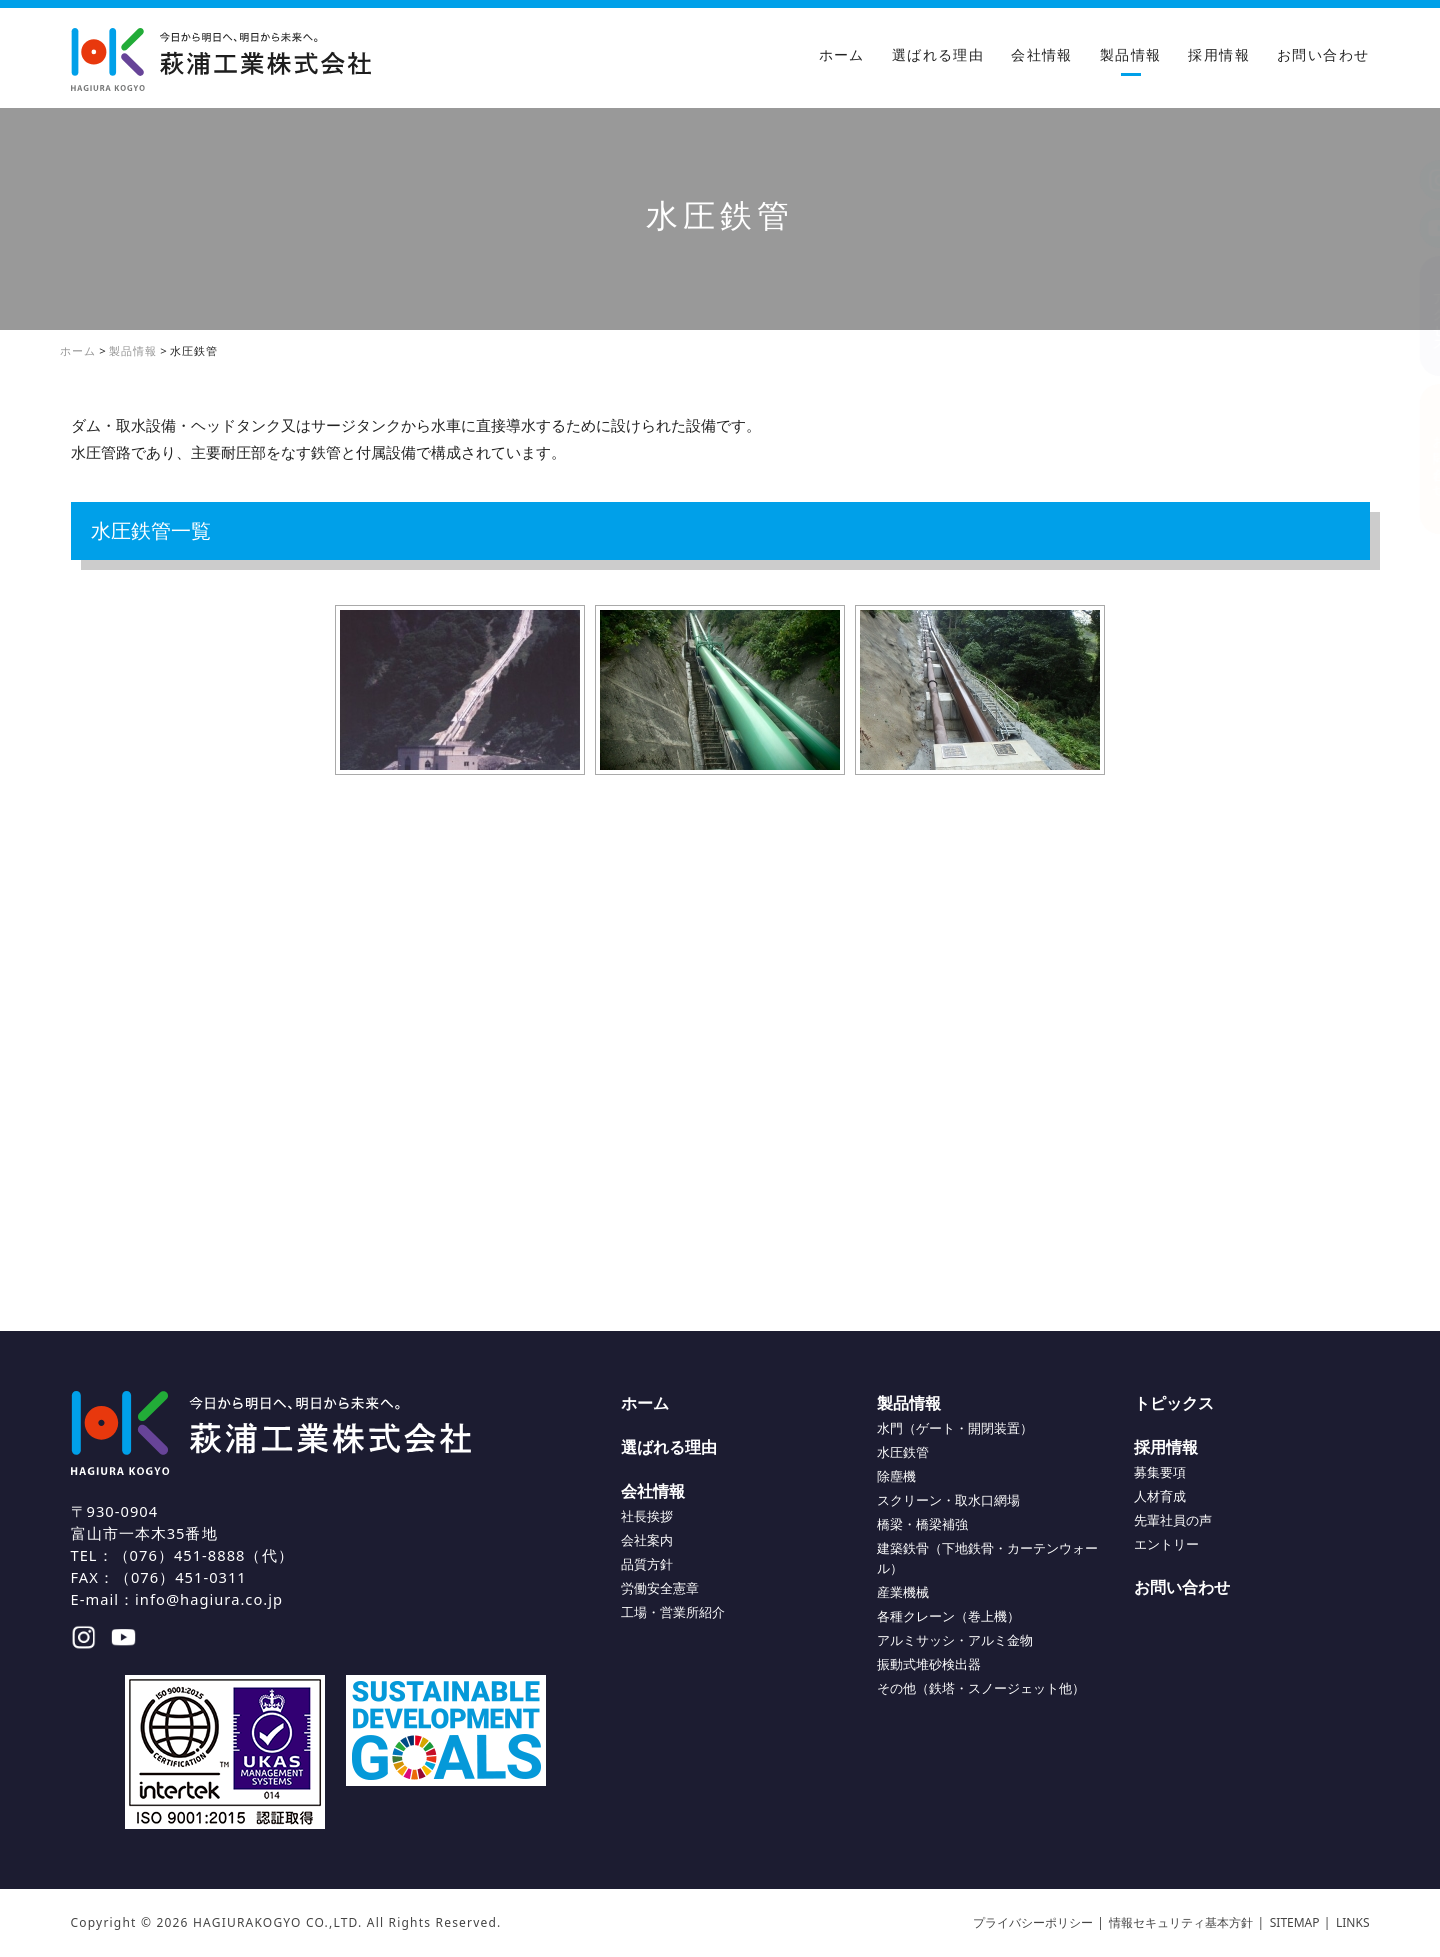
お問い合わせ (1323, 55)
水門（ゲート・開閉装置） (955, 1428)
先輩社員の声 (1173, 1520)
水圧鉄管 (903, 1452)
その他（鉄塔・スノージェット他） (981, 1688)
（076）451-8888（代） (204, 1555)
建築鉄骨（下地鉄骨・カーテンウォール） (987, 1558)
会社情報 (1042, 55)
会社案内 (647, 1540)
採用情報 (1219, 55)
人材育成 (1160, 1496)
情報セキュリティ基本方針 (1181, 1922)
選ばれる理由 (938, 55)
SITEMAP (1295, 1922)
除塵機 (896, 1476)
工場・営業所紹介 (673, 1612)
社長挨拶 (647, 1516)
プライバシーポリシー (1033, 1922)
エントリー (1166, 1544)
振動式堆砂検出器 (929, 1664)
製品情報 (1131, 55)
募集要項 (1160, 1472)
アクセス (1420, 315)
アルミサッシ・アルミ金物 (955, 1640)
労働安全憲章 (660, 1588)
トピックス (1174, 1403)
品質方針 (647, 1564)
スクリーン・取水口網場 (948, 1500)
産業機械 (903, 1592)
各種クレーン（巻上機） (948, 1616)
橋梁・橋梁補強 (922, 1524)
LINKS (1353, 1922)
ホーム (842, 55)
